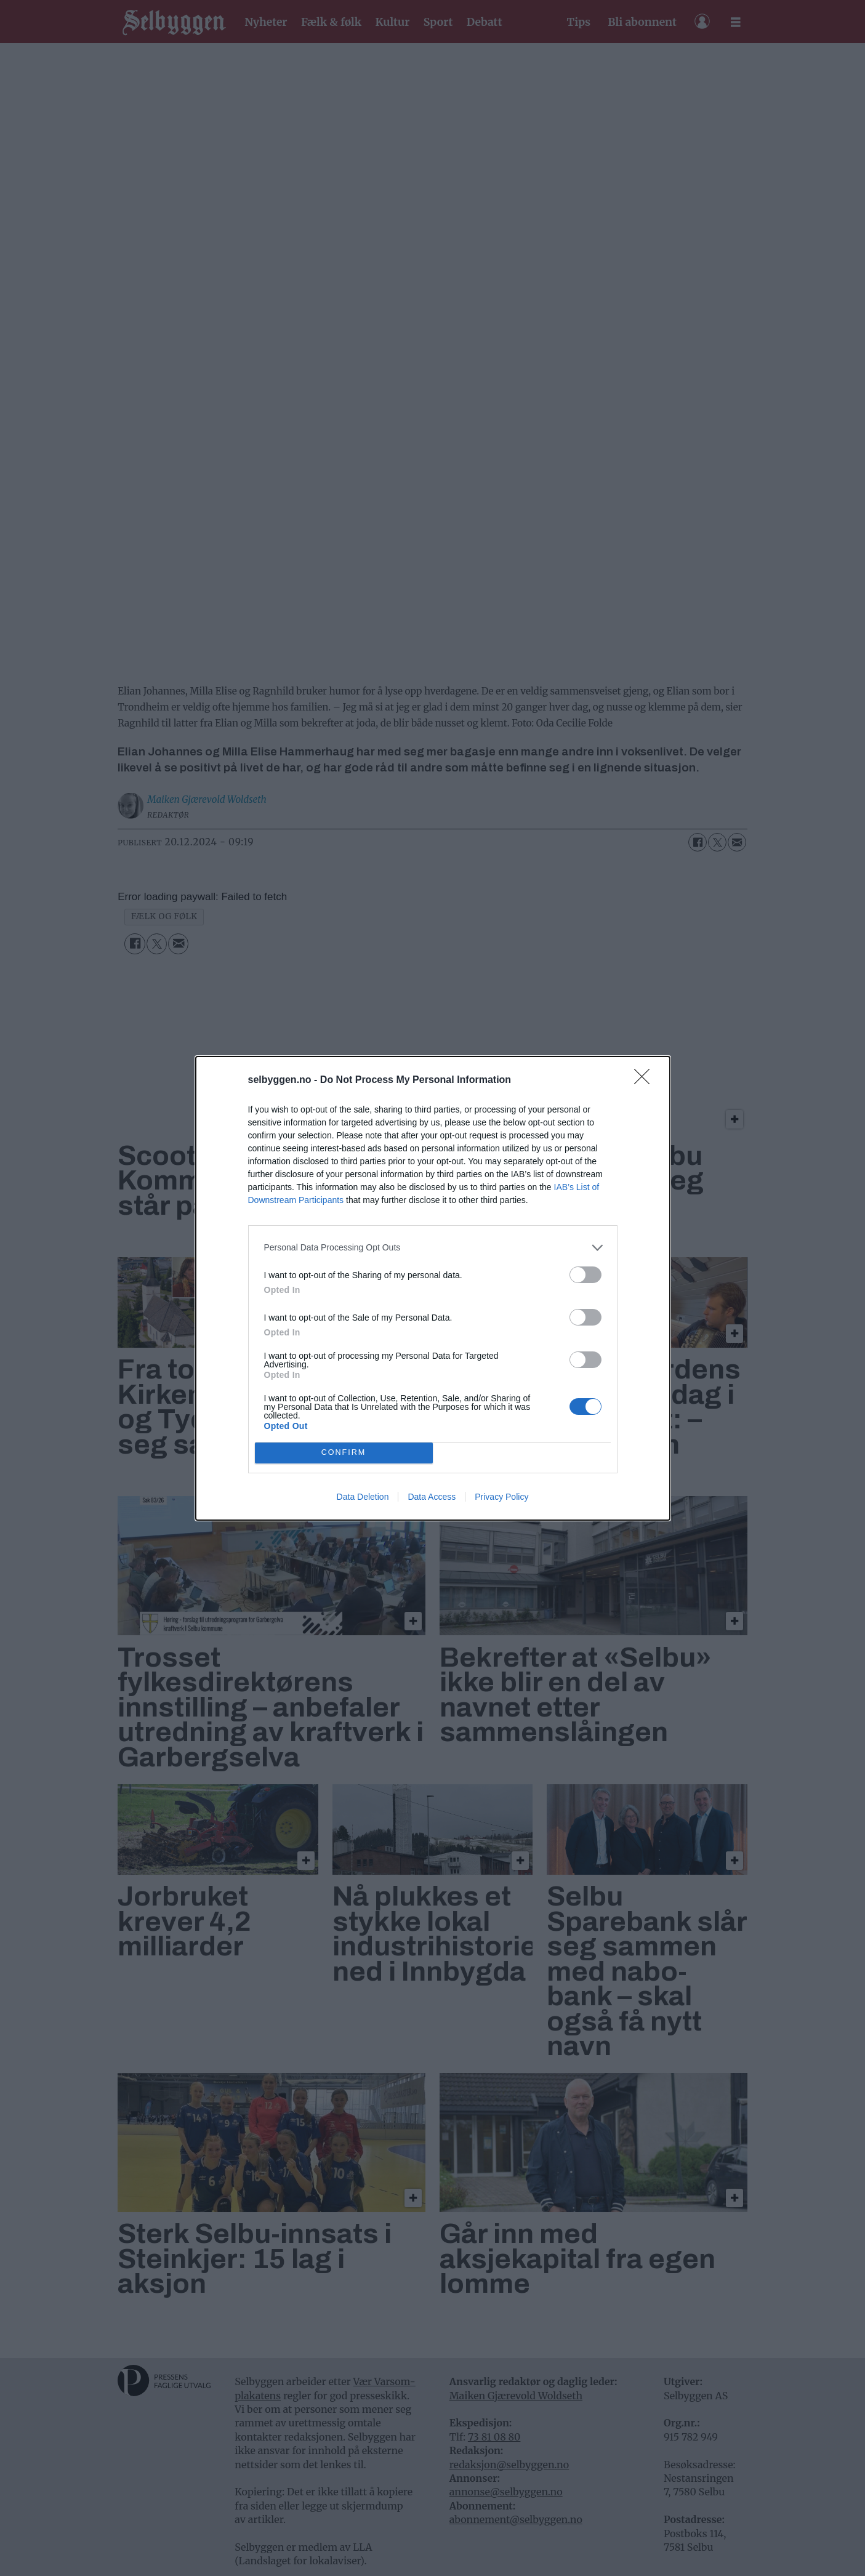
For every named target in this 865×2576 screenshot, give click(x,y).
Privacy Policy (501, 1497)
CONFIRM (344, 1452)
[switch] (585, 1274)
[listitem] (432, 1247)
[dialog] (433, 1288)
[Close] (646, 1080)
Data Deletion (363, 1497)
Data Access (432, 1497)
